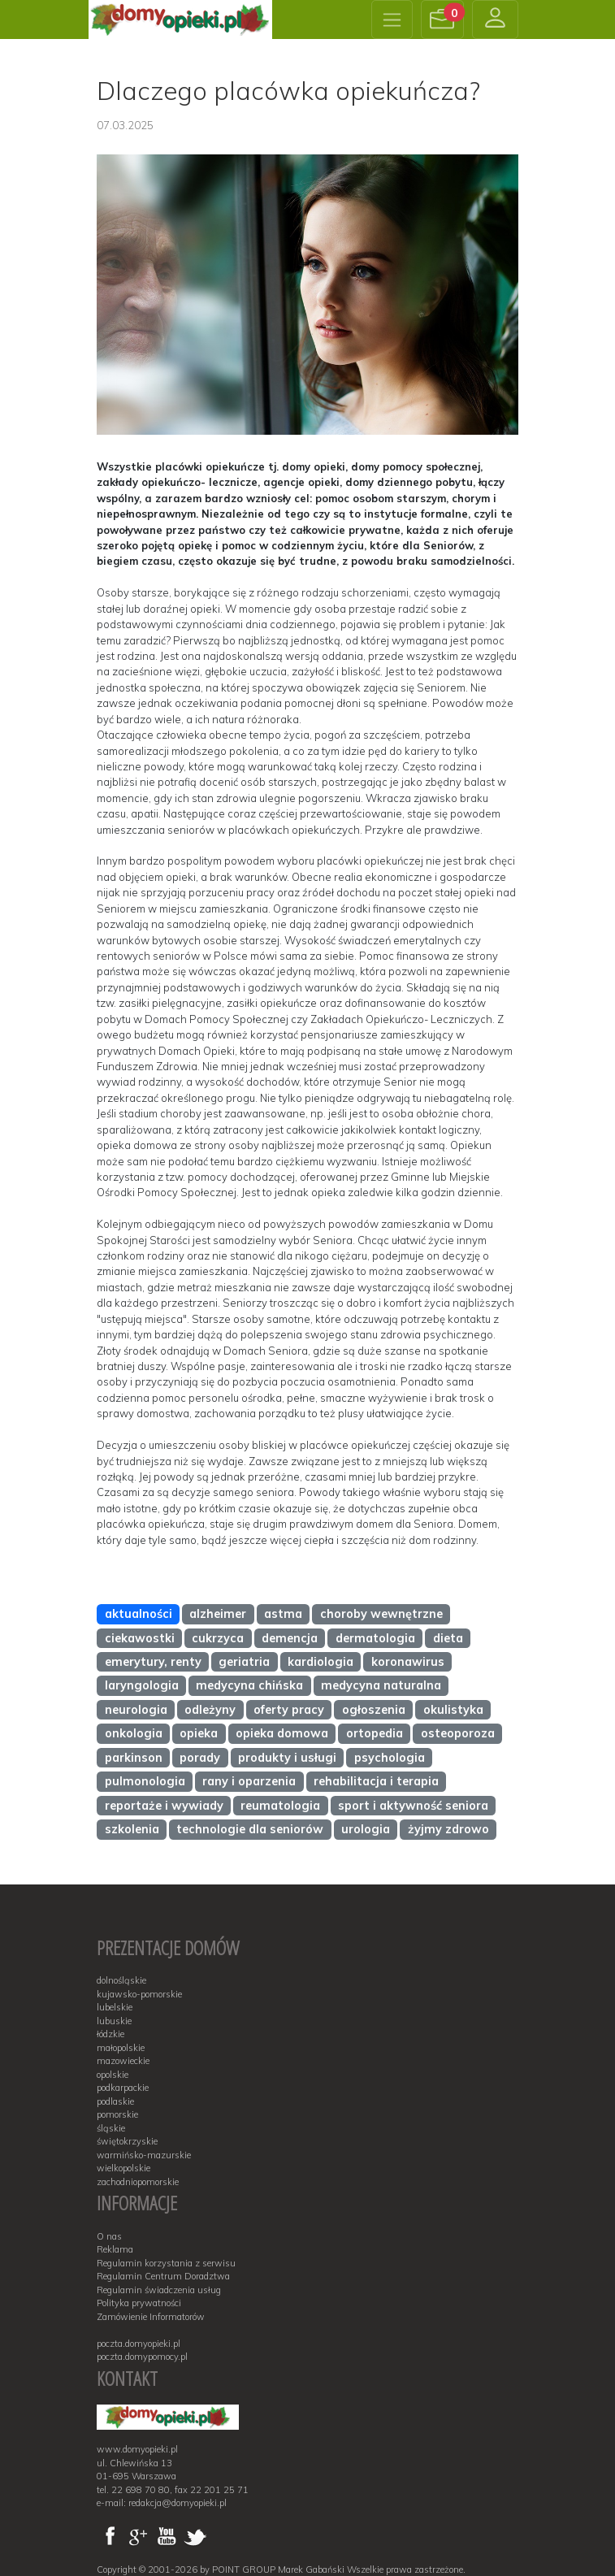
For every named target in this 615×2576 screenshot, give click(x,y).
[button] (443, 19)
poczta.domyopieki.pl (138, 2343)
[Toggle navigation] (392, 19)
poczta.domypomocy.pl (142, 2356)
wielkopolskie (123, 2168)
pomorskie (117, 2114)
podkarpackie (123, 2087)
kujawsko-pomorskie (139, 1994)
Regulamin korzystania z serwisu (166, 2263)
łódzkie (110, 2034)
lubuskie (114, 2021)
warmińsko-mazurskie (144, 2155)
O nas (109, 2236)
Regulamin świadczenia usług (159, 2290)
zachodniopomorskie (138, 2182)
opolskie (112, 2074)
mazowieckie (123, 2060)
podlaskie (115, 2101)
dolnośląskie (121, 1980)
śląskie (111, 2128)
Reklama (115, 2249)
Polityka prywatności (139, 2303)
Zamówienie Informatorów (151, 2316)
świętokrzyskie (127, 2141)
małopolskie (121, 2047)
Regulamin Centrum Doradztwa (163, 2276)
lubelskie (114, 2007)
